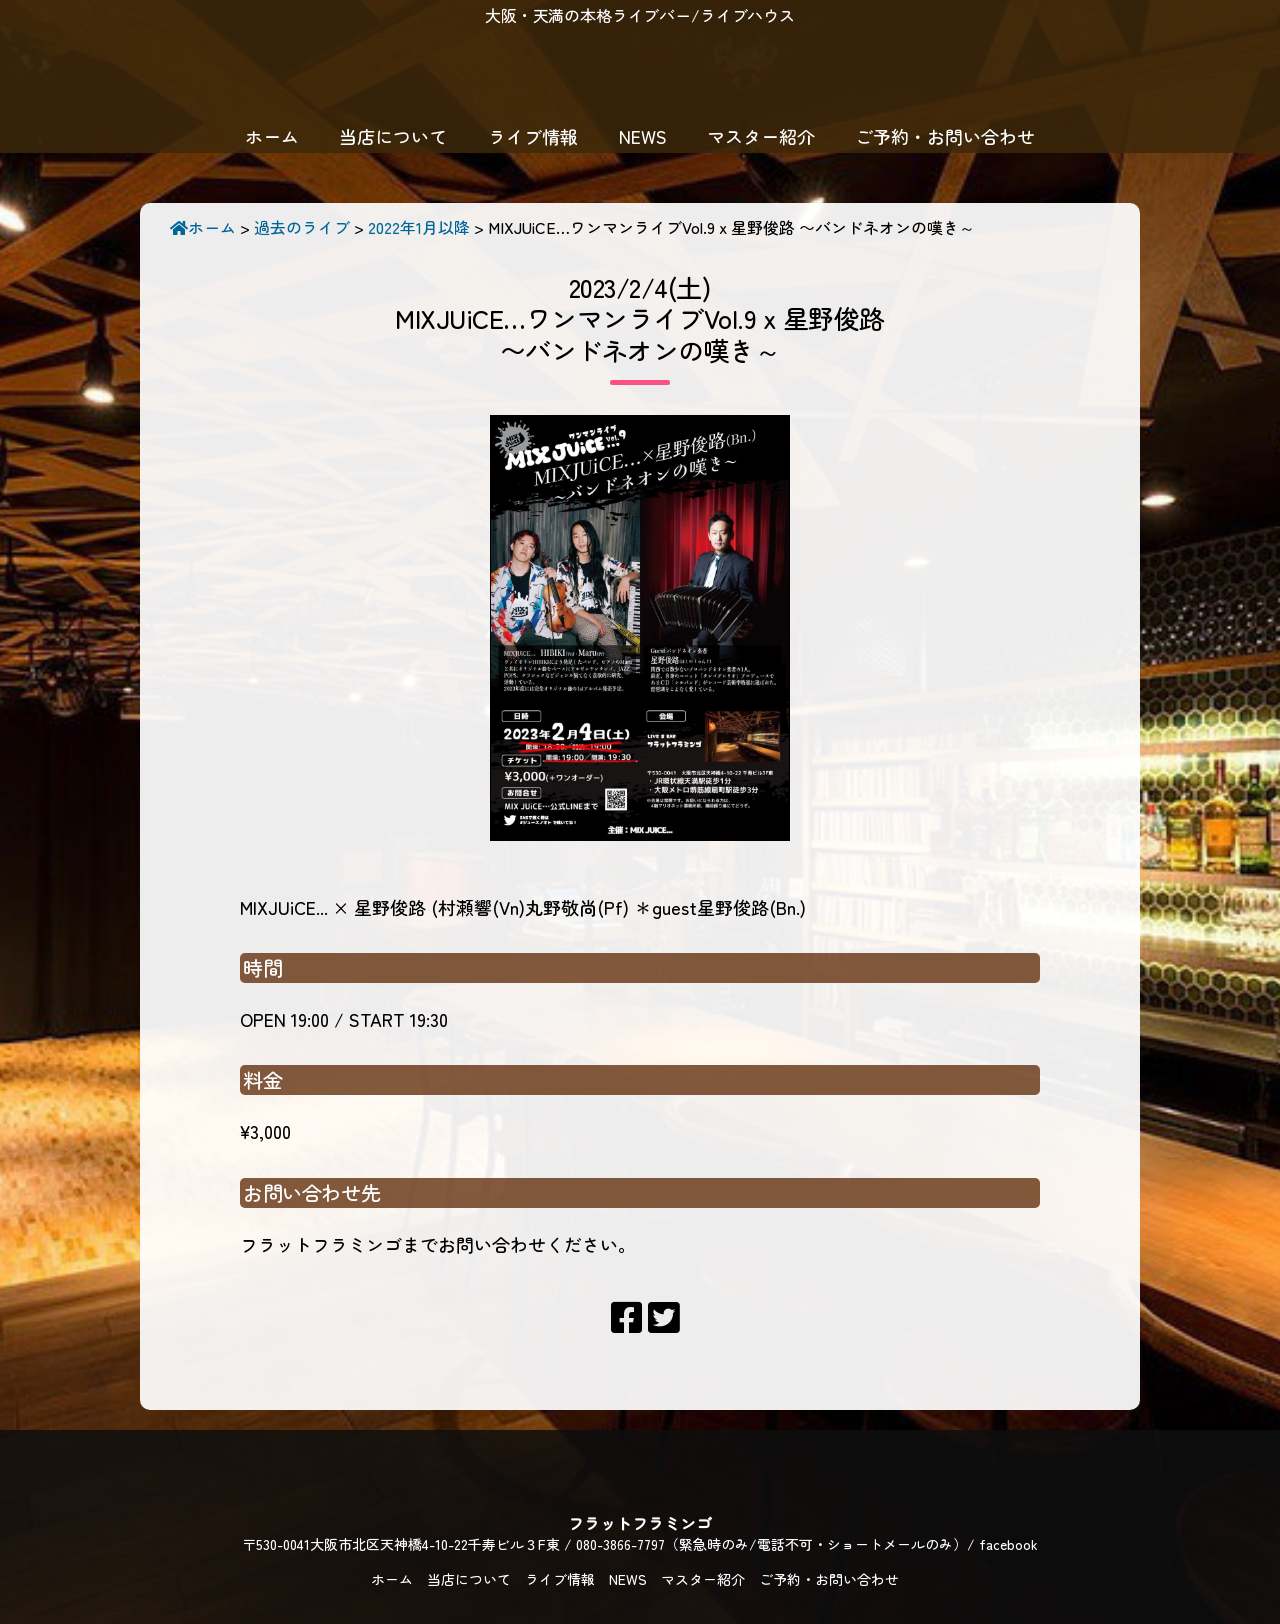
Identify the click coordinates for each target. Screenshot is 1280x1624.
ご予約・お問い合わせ (945, 136)
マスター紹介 (761, 136)
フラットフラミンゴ (640, 75)
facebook (1008, 1544)
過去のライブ (302, 227)
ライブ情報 (533, 136)
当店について (393, 136)
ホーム (272, 136)
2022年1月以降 (419, 227)
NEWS (643, 136)
